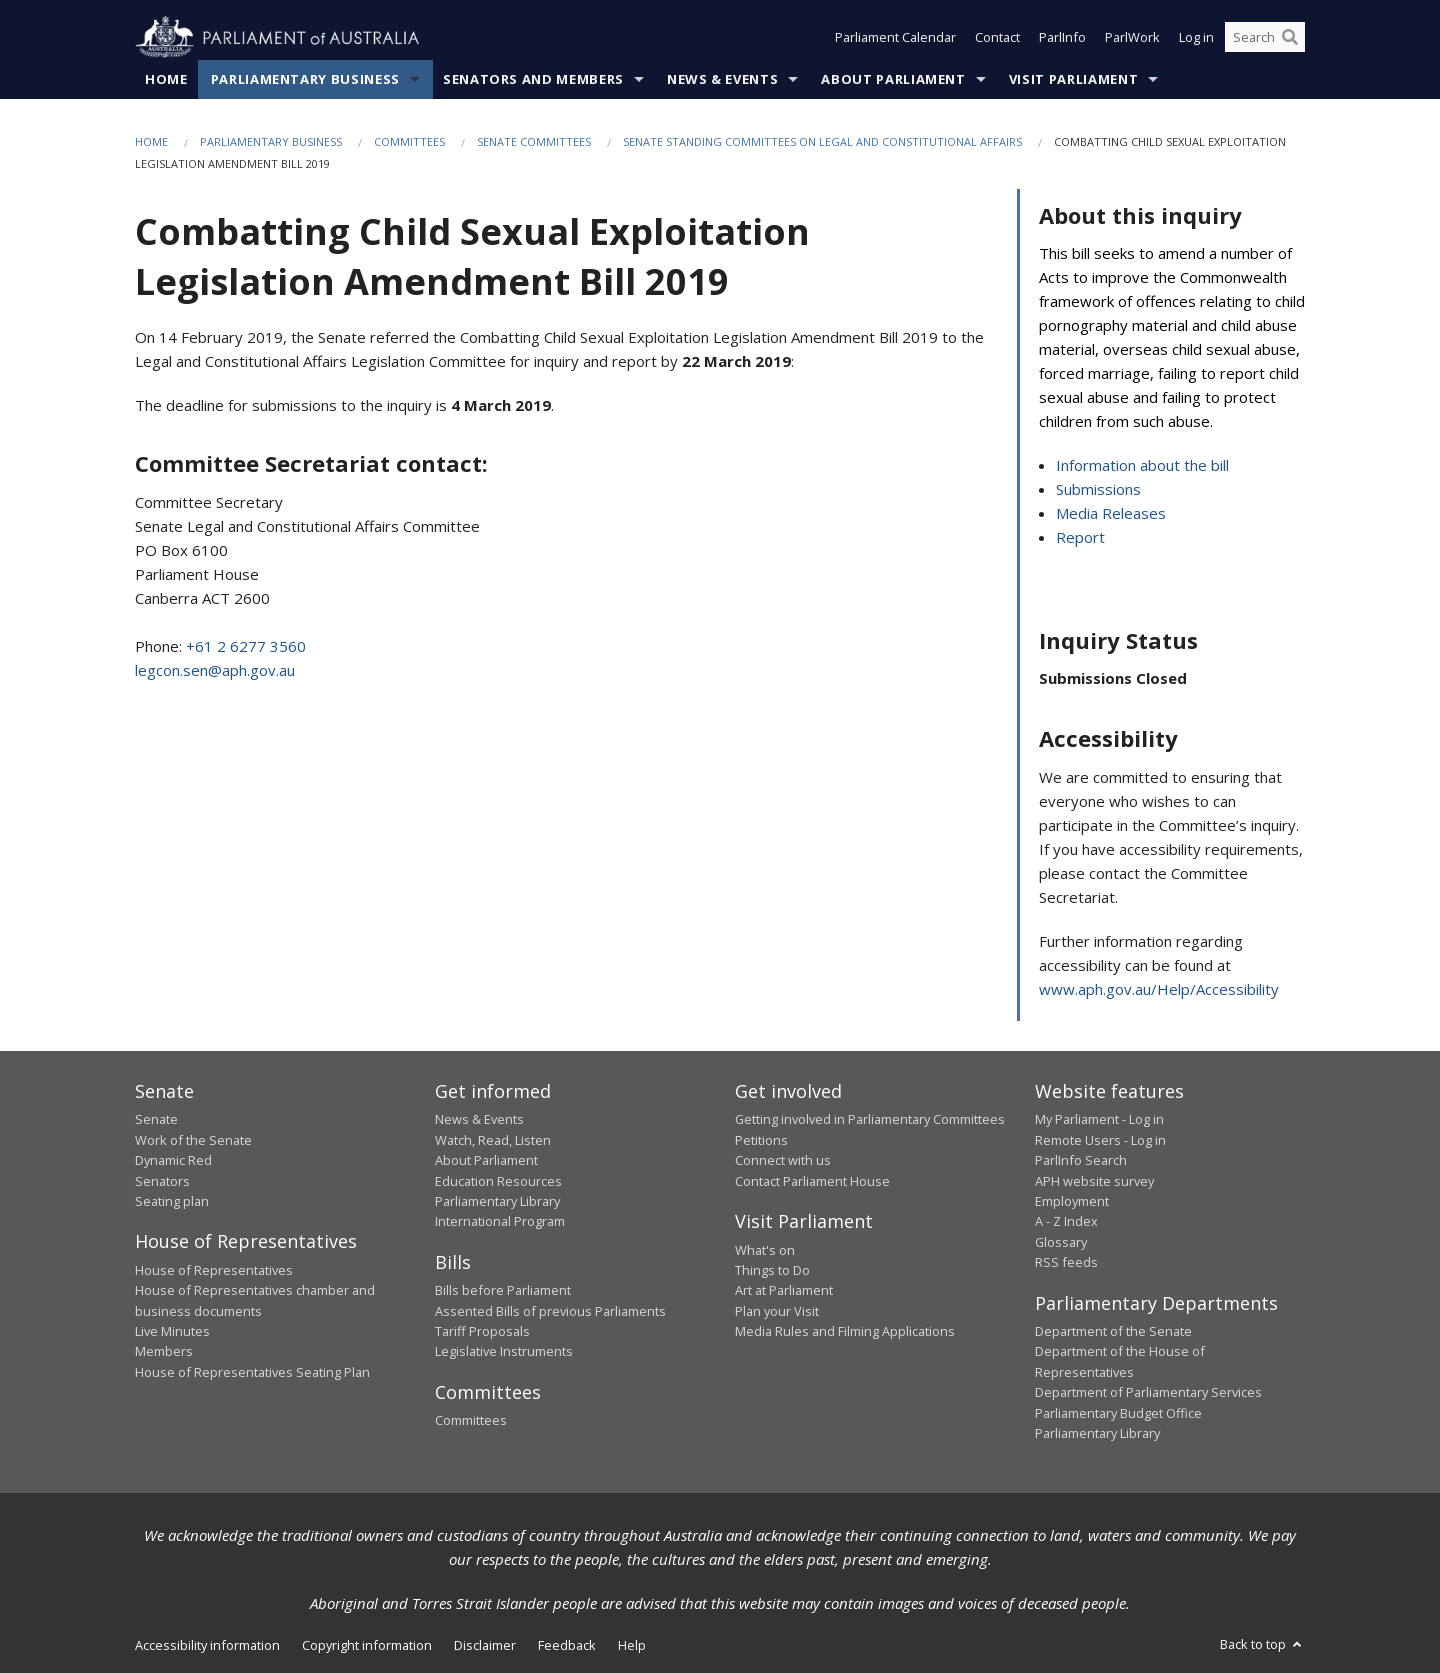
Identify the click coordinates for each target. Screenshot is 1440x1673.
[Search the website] (1265, 38)
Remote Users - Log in (1100, 1140)
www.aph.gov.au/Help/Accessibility (1159, 989)
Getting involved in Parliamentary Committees (870, 1120)
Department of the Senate (1113, 1332)
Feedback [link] (567, 1646)
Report (1080, 538)
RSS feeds (1066, 1263)
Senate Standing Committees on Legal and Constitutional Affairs (822, 141)
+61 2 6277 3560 (246, 647)
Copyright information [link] (367, 1646)
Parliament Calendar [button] (895, 38)
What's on (765, 1250)
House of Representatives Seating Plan (252, 1372)
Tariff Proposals (482, 1332)
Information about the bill (1142, 466)
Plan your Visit (777, 1311)
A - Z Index (1066, 1222)
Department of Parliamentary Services (1148, 1393)
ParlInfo (1062, 38)
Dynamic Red (173, 1161)
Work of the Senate (193, 1140)
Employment (1072, 1201)
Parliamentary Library (497, 1201)
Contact (997, 38)
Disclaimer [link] (485, 1646)
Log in (1196, 38)
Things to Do (772, 1270)
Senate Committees (534, 141)
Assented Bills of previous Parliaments (550, 1311)
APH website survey (1094, 1181)
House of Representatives (214, 1270)
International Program (500, 1222)
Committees (409, 141)
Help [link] (632, 1646)
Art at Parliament (784, 1291)
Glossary (1061, 1242)
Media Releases (1111, 514)
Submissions (1098, 490)
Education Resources (498, 1181)
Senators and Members (533, 79)
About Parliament (893, 79)
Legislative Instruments (504, 1352)
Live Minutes (172, 1332)
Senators (162, 1181)
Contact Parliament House (812, 1181)
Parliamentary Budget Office (1118, 1413)
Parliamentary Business (305, 79)
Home (166, 79)
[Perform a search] (1290, 38)
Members (164, 1352)
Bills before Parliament (503, 1291)
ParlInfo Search (1081, 1161)
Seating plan (172, 1201)
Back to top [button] (1262, 1645)
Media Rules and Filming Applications (845, 1332)
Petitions (761, 1140)
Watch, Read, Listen (493, 1140)
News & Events (722, 79)
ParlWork (1132, 38)
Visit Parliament (1073, 79)
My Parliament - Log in (1099, 1120)
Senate (156, 1120)
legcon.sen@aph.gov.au (215, 671)
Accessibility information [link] (207, 1646)
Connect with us (783, 1161)
